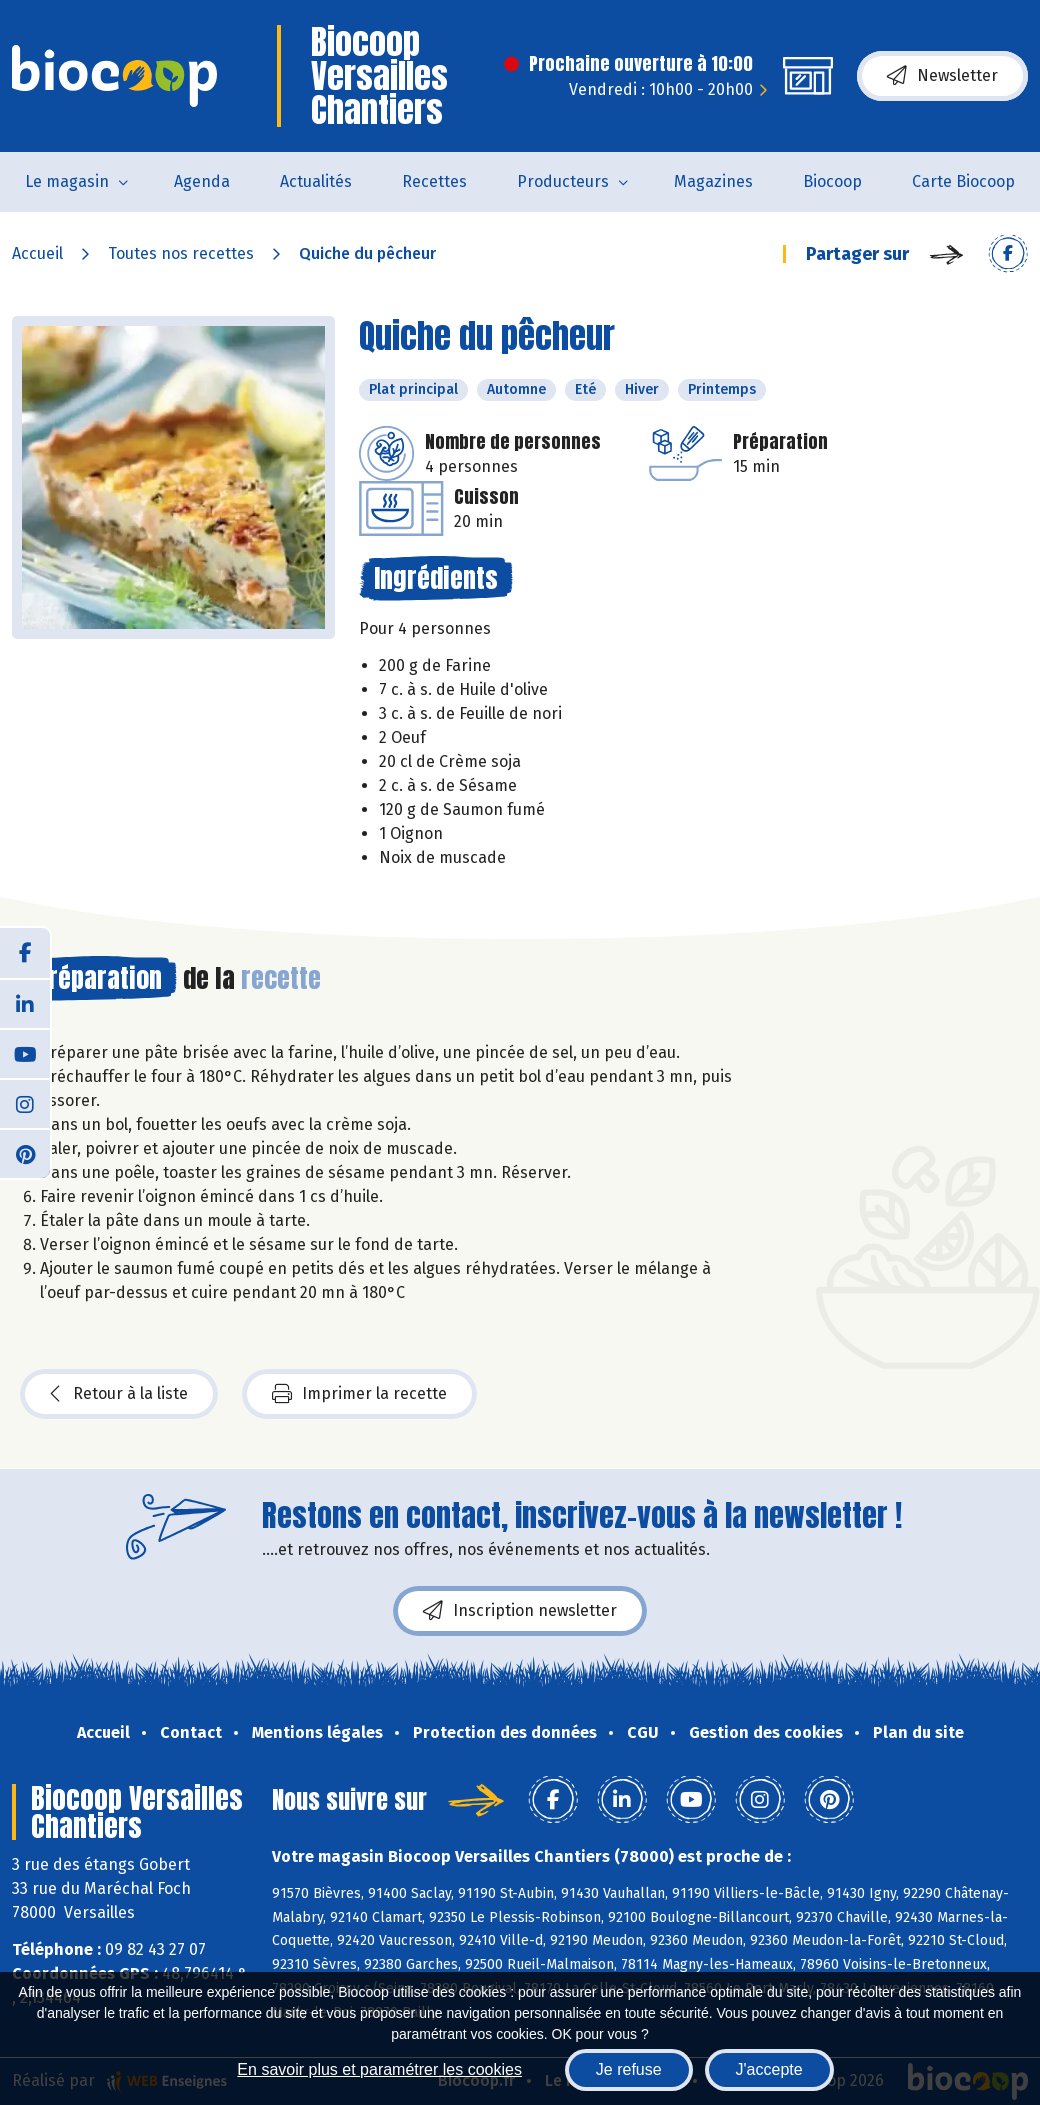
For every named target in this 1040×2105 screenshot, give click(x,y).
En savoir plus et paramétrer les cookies (379, 2069)
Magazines (713, 181)
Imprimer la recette (359, 1394)
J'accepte (769, 2069)
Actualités (316, 181)
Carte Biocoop (963, 181)
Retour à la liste (119, 1394)
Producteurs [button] (563, 181)
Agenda (202, 181)
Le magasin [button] (67, 181)
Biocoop (832, 181)
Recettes (434, 181)
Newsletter (942, 76)
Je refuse (629, 2069)
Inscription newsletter (520, 1611)
